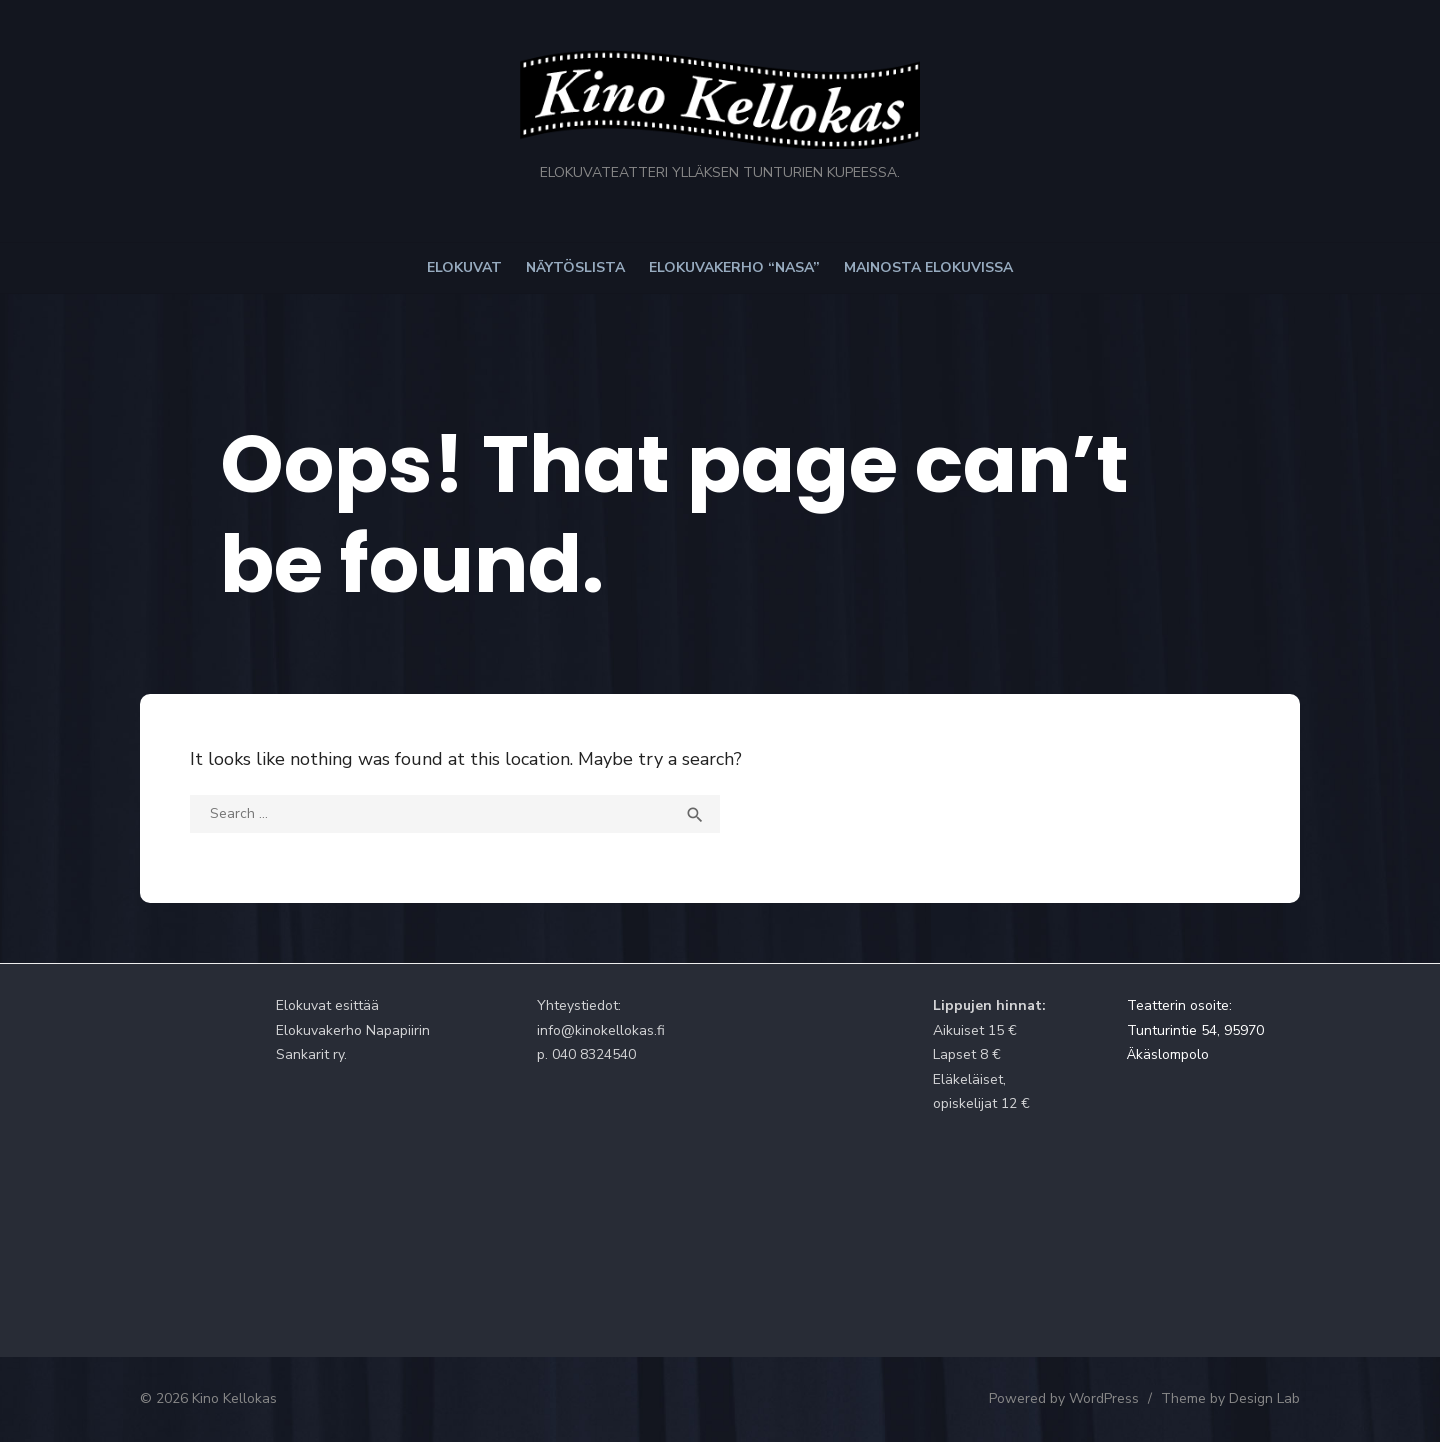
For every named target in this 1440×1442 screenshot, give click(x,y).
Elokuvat (464, 267)
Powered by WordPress (1064, 1398)
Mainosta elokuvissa (928, 267)
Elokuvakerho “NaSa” (734, 267)
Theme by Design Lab (1230, 1398)
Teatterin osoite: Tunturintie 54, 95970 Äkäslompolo (1195, 1030)
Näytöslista (575, 267)
